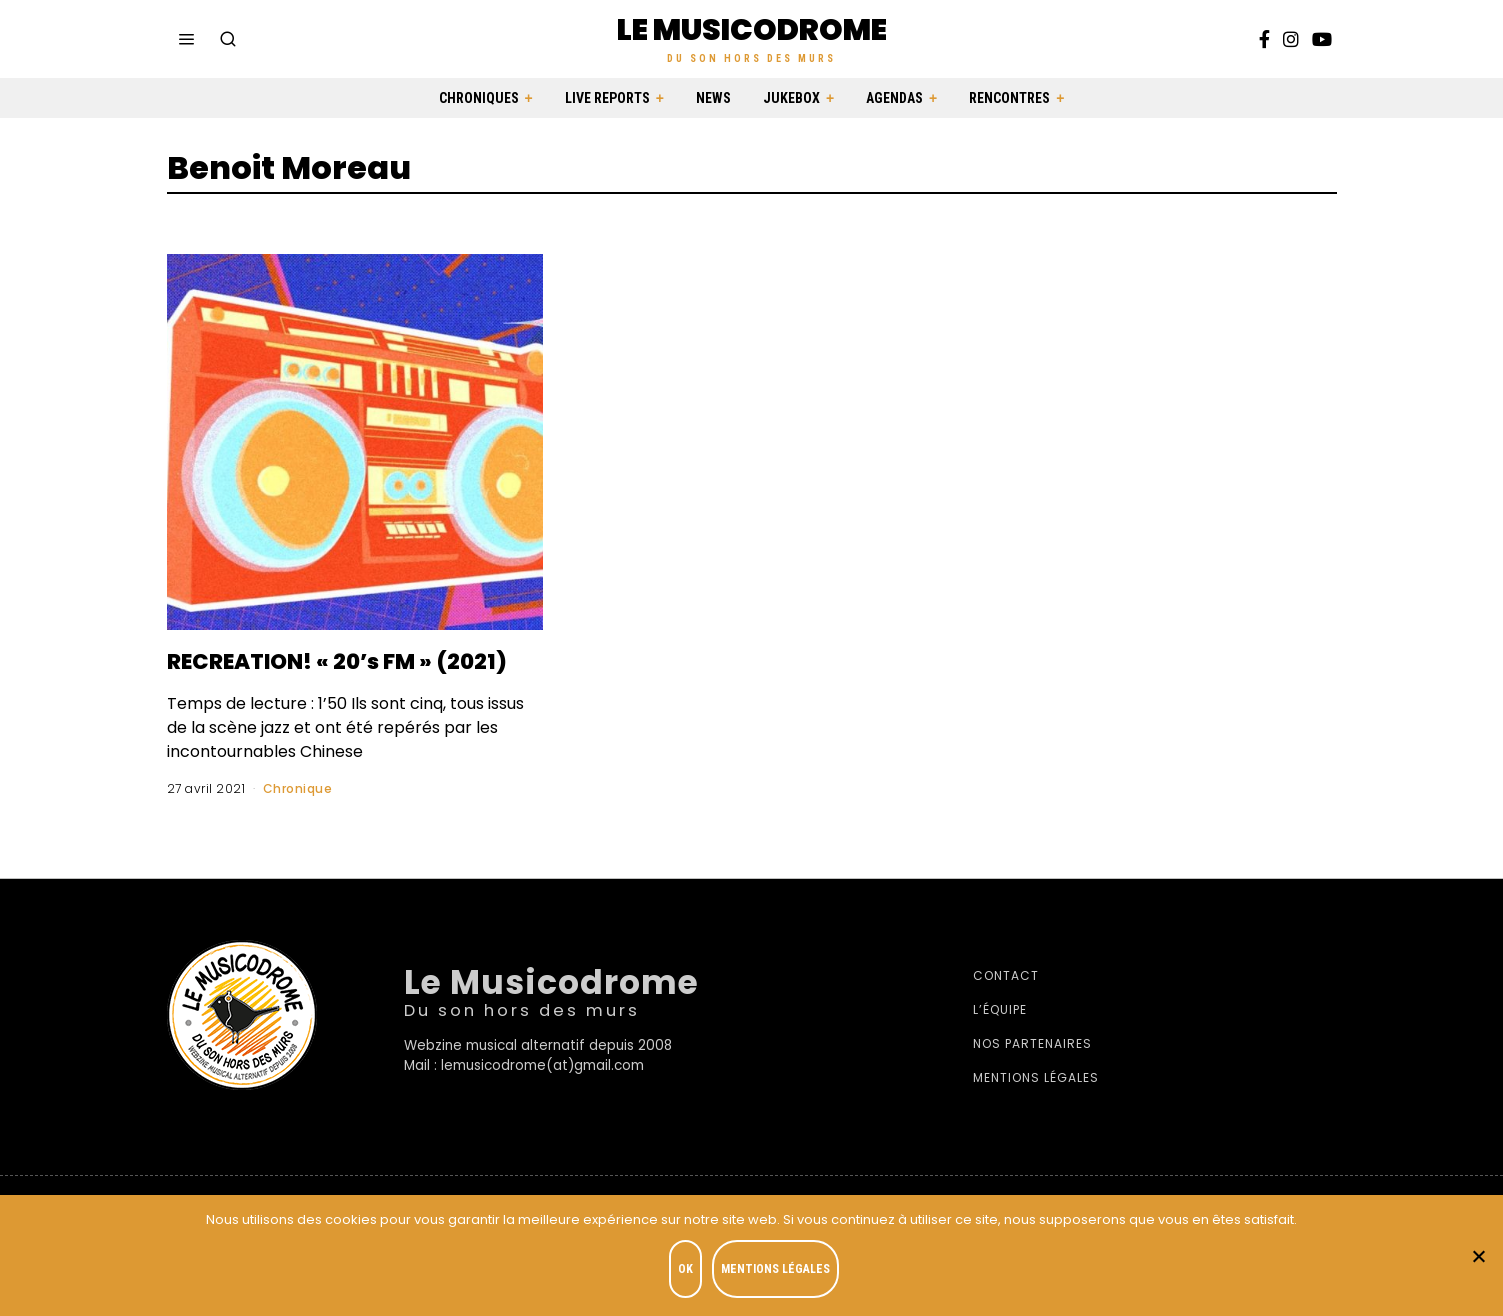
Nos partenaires (1032, 1073)
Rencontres (1009, 98)
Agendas (894, 98)
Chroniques (479, 98)
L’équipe (1000, 1039)
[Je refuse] (1478, 1257)
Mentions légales (1036, 1107)
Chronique (298, 818)
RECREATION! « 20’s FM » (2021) (328, 675)
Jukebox (791, 98)
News (713, 98)
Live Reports (607, 98)
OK (688, 1272)
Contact (1006, 1005)
